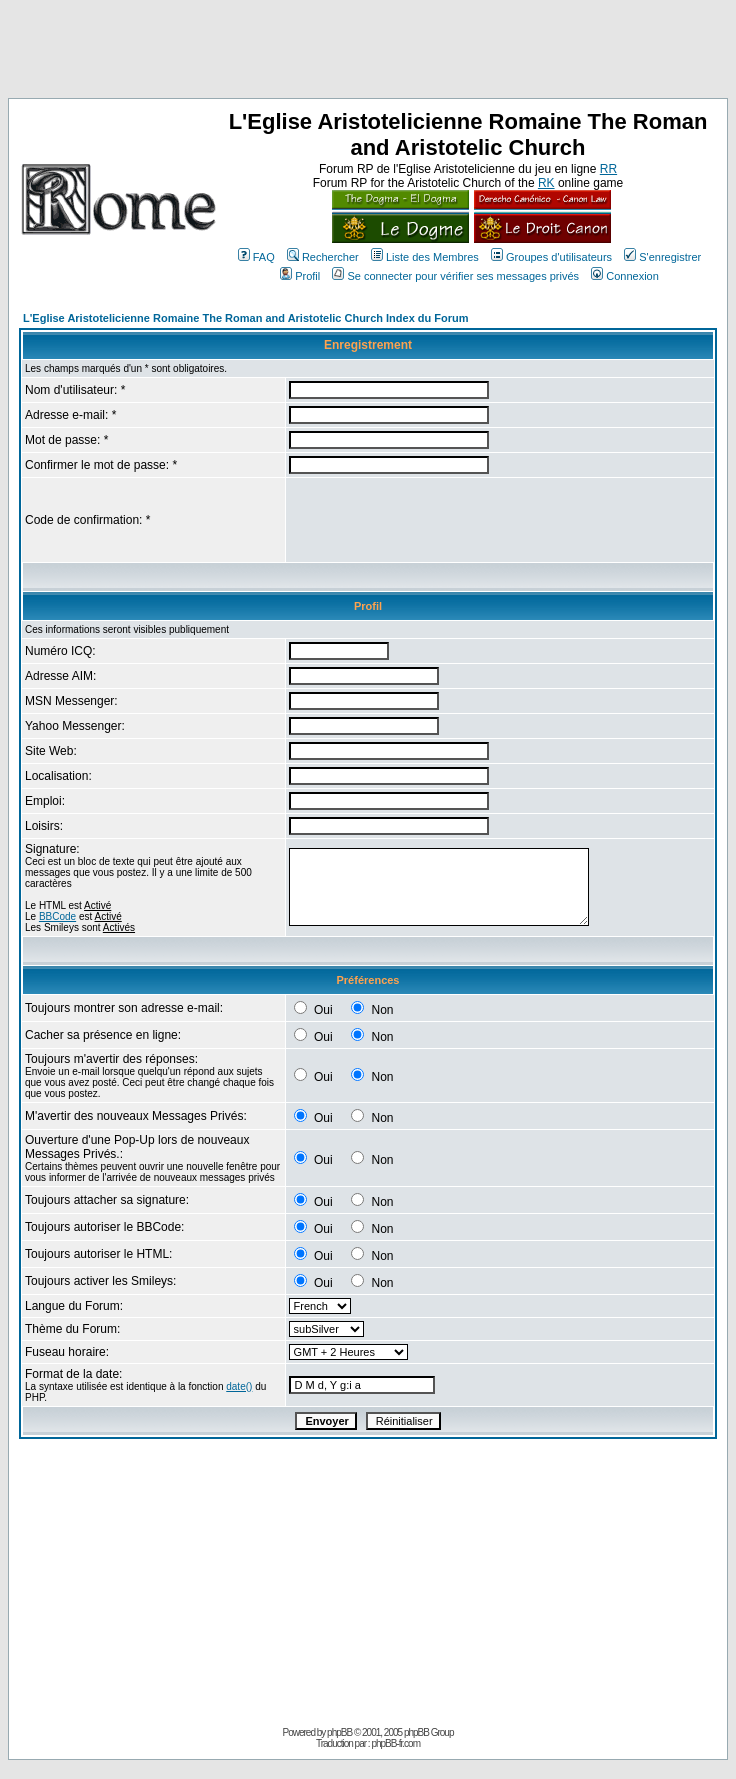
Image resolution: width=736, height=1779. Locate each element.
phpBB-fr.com (395, 1743)
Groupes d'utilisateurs (551, 257)
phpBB (339, 1732)
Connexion (625, 276)
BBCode (57, 916)
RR (608, 169)
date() (239, 1386)
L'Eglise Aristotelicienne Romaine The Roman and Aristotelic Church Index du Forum (246, 318)
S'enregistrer (662, 257)
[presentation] (441, 520)
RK (546, 183)
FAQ (256, 257)
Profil (300, 276)
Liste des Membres (425, 257)
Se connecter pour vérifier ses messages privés (455, 276)
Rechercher (323, 257)
